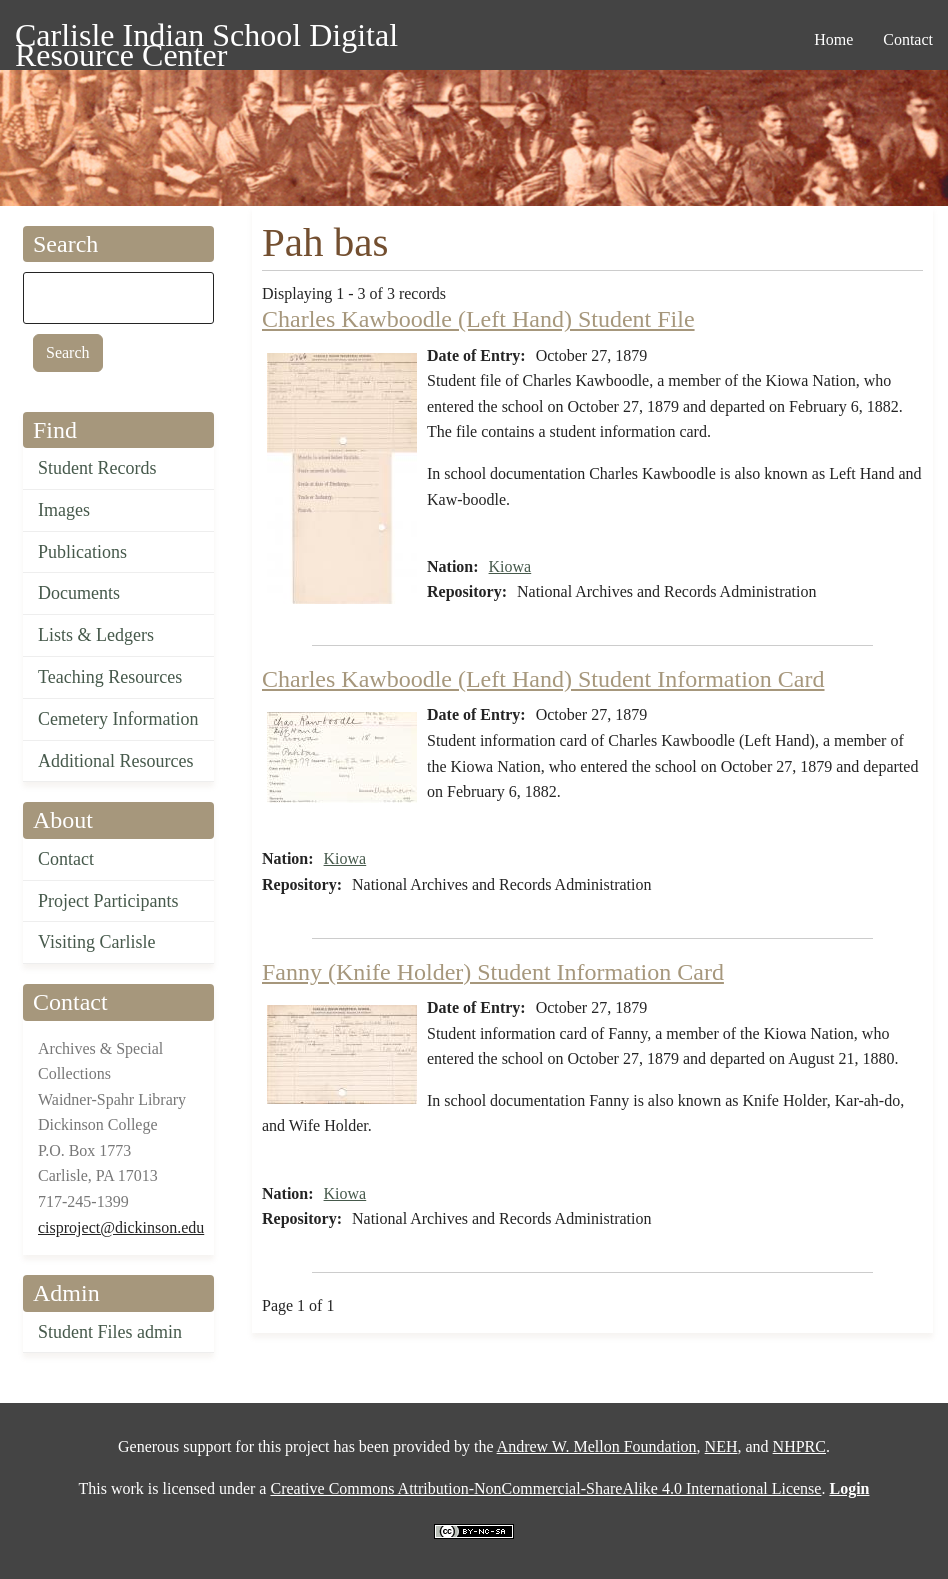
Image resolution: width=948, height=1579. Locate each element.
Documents (79, 593)
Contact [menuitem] (908, 39)
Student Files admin (110, 1332)
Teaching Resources (110, 677)
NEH (721, 1446)
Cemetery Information (118, 719)
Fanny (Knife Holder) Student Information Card (493, 972)
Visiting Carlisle (96, 942)
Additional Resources (115, 761)
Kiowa (510, 566)
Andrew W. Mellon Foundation (597, 1446)
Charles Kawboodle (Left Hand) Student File (478, 319)
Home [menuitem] (833, 39)
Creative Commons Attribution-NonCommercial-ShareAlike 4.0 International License (545, 1488)
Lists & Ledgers (96, 635)
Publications (82, 552)
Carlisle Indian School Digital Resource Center (206, 38)
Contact (66, 859)
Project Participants (108, 901)
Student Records (97, 468)
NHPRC (799, 1446)
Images (64, 510)
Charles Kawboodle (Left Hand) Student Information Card (543, 679)
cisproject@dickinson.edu (121, 1227)
